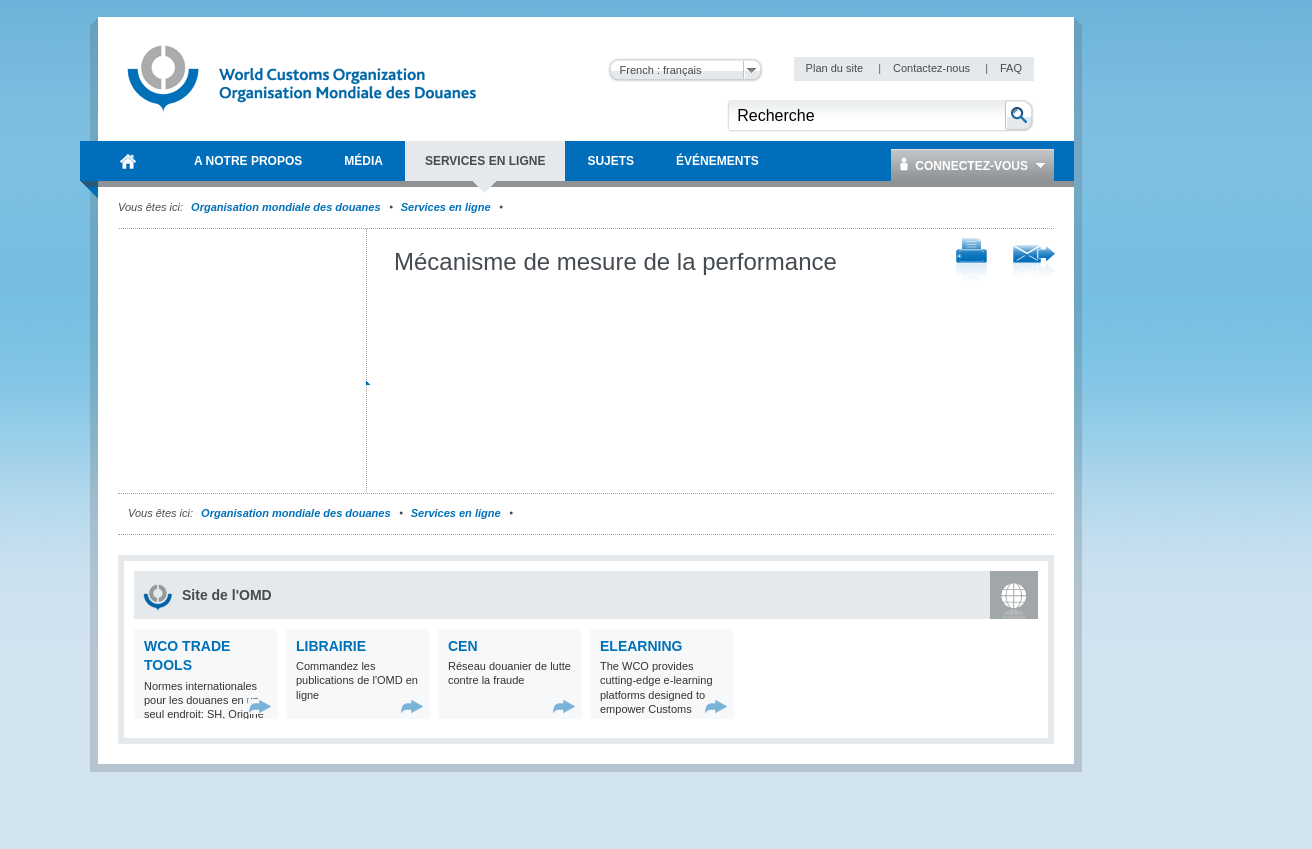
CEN (463, 646)
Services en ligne (446, 207)
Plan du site (836, 68)
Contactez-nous (933, 68)
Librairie (331, 646)
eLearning (641, 646)
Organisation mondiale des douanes (285, 207)
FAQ (1011, 68)
